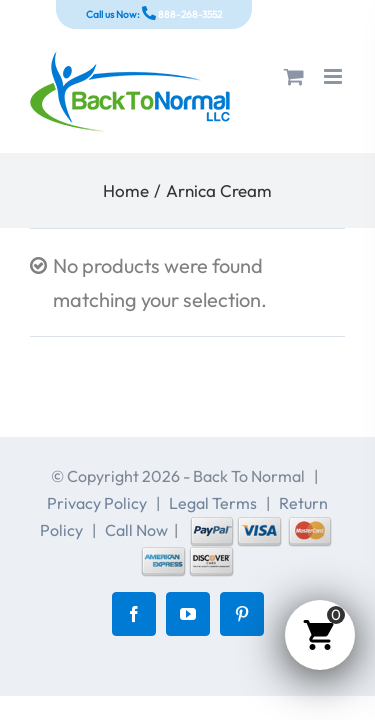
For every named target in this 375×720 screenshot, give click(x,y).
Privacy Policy (97, 503)
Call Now (136, 530)
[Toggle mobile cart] (294, 76)
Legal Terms (213, 503)
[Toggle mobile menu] (334, 76)
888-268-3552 (189, 14)
